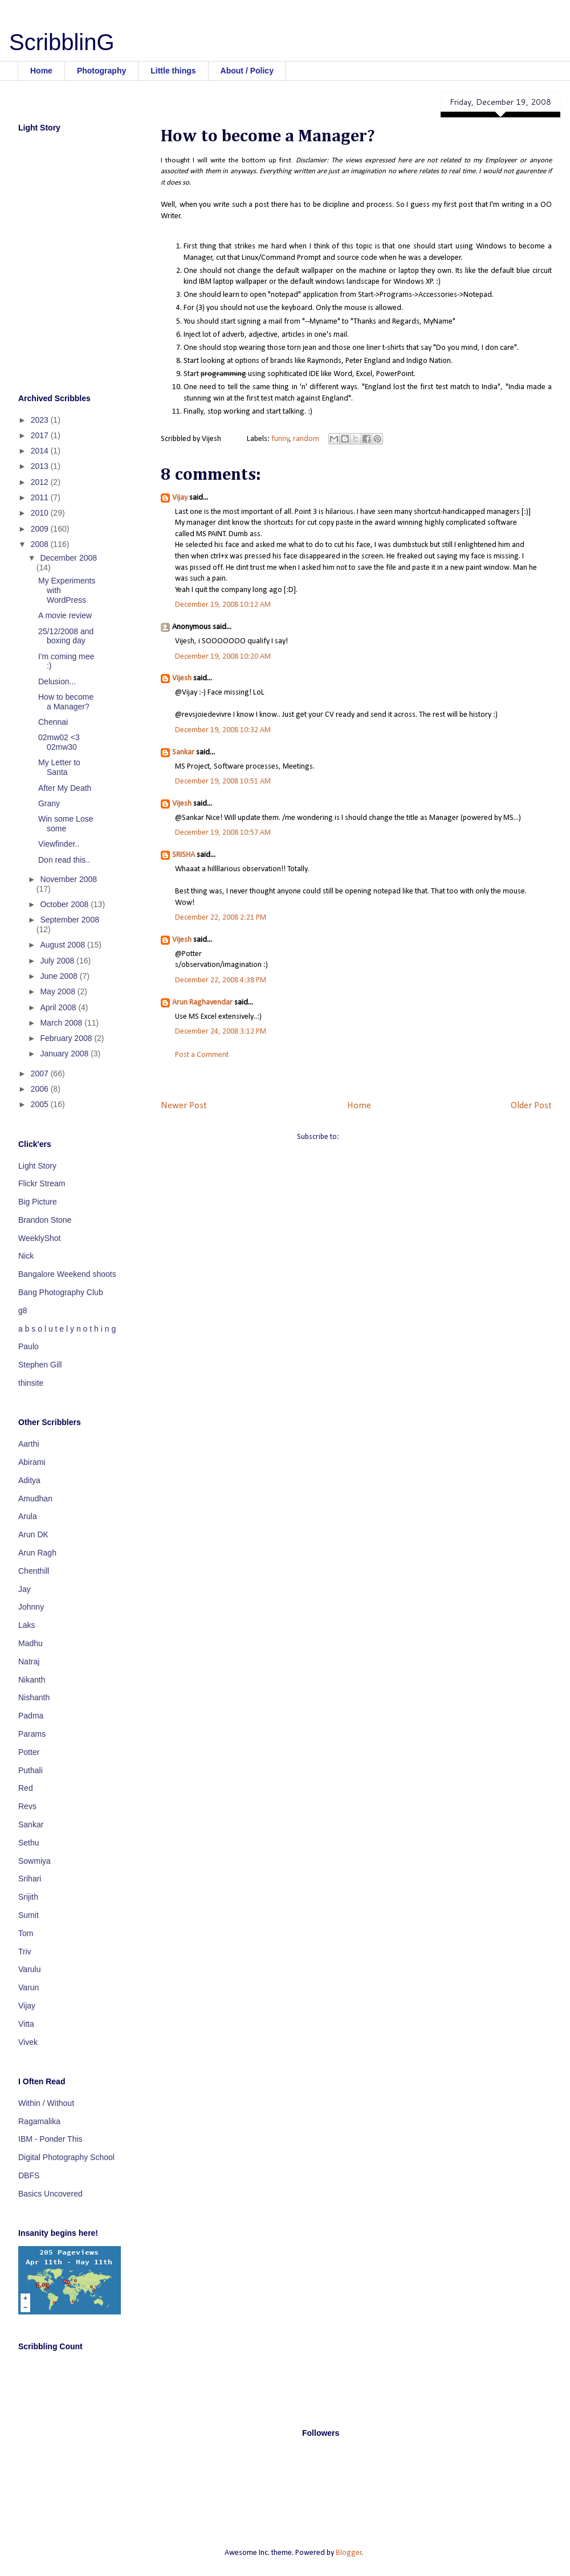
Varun (28, 1987)
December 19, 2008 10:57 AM (223, 832)
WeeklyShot (39, 1238)
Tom (25, 1933)
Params (32, 1733)
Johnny (31, 1606)
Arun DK (33, 1534)
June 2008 (59, 976)
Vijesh (182, 678)
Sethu (28, 1842)
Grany (49, 803)
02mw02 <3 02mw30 (59, 742)
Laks (26, 1625)
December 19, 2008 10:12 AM (223, 605)
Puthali (30, 1770)
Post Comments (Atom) (378, 1137)
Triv (24, 1951)
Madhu (30, 1643)
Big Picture (37, 1201)
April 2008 (59, 1007)
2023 (41, 419)
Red (25, 1788)
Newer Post (184, 1106)
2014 (41, 450)
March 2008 (62, 1022)
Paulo (28, 1346)
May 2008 (58, 991)
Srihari (29, 1878)
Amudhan (35, 1498)
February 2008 (67, 1038)
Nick (26, 1255)
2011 (41, 497)
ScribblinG (62, 42)
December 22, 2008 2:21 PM (220, 917)
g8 (22, 1310)
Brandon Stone (44, 1219)
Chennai (53, 721)
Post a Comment (202, 1055)
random (306, 439)
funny (280, 439)
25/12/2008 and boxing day (65, 636)
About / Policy (247, 70)
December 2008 (68, 557)
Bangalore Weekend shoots (67, 1274)
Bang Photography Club (60, 1292)
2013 (41, 466)
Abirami (31, 1462)
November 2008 (68, 879)
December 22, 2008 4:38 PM (220, 980)
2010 (41, 512)
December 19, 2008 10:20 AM (223, 656)
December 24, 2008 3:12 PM (220, 1031)
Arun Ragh (37, 1552)
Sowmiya (34, 1860)
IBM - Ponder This (50, 2139)
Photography (101, 70)
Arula (27, 1516)
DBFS (28, 2175)
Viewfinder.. (58, 843)
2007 (41, 1073)
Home (41, 70)
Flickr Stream (41, 1183)
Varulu (29, 1969)
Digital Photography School (66, 2157)
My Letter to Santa (59, 767)
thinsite (30, 1382)
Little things (173, 70)
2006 (41, 1088)
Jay (24, 1589)
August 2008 (63, 944)
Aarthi (28, 1443)
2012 (41, 482)
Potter (28, 1752)
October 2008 (65, 904)
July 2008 (58, 960)
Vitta (26, 2023)
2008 (41, 544)
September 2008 (69, 919)
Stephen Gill (40, 1364)
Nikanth (31, 1679)
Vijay (180, 497)
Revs (27, 1806)
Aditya (29, 1480)
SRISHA (183, 855)
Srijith (28, 1896)
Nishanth (34, 1697)
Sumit (28, 1915)
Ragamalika (39, 2121)
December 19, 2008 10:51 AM (223, 781)
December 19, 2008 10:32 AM (223, 730)
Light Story (37, 1165)
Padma (30, 1715)
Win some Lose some (65, 823)
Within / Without (46, 2103)
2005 (41, 1104)
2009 (41, 528)
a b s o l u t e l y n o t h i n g (67, 1328)
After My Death (64, 788)
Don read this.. (64, 859)
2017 (41, 435)
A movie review (65, 615)
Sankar (183, 752)
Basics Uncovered (50, 2193)
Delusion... (57, 681)
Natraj (28, 1661)
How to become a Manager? (65, 701)
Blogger (349, 2553)
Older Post (531, 1106)
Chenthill (33, 1570)
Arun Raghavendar (202, 1002)
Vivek (28, 2042)
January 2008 (65, 1053)
